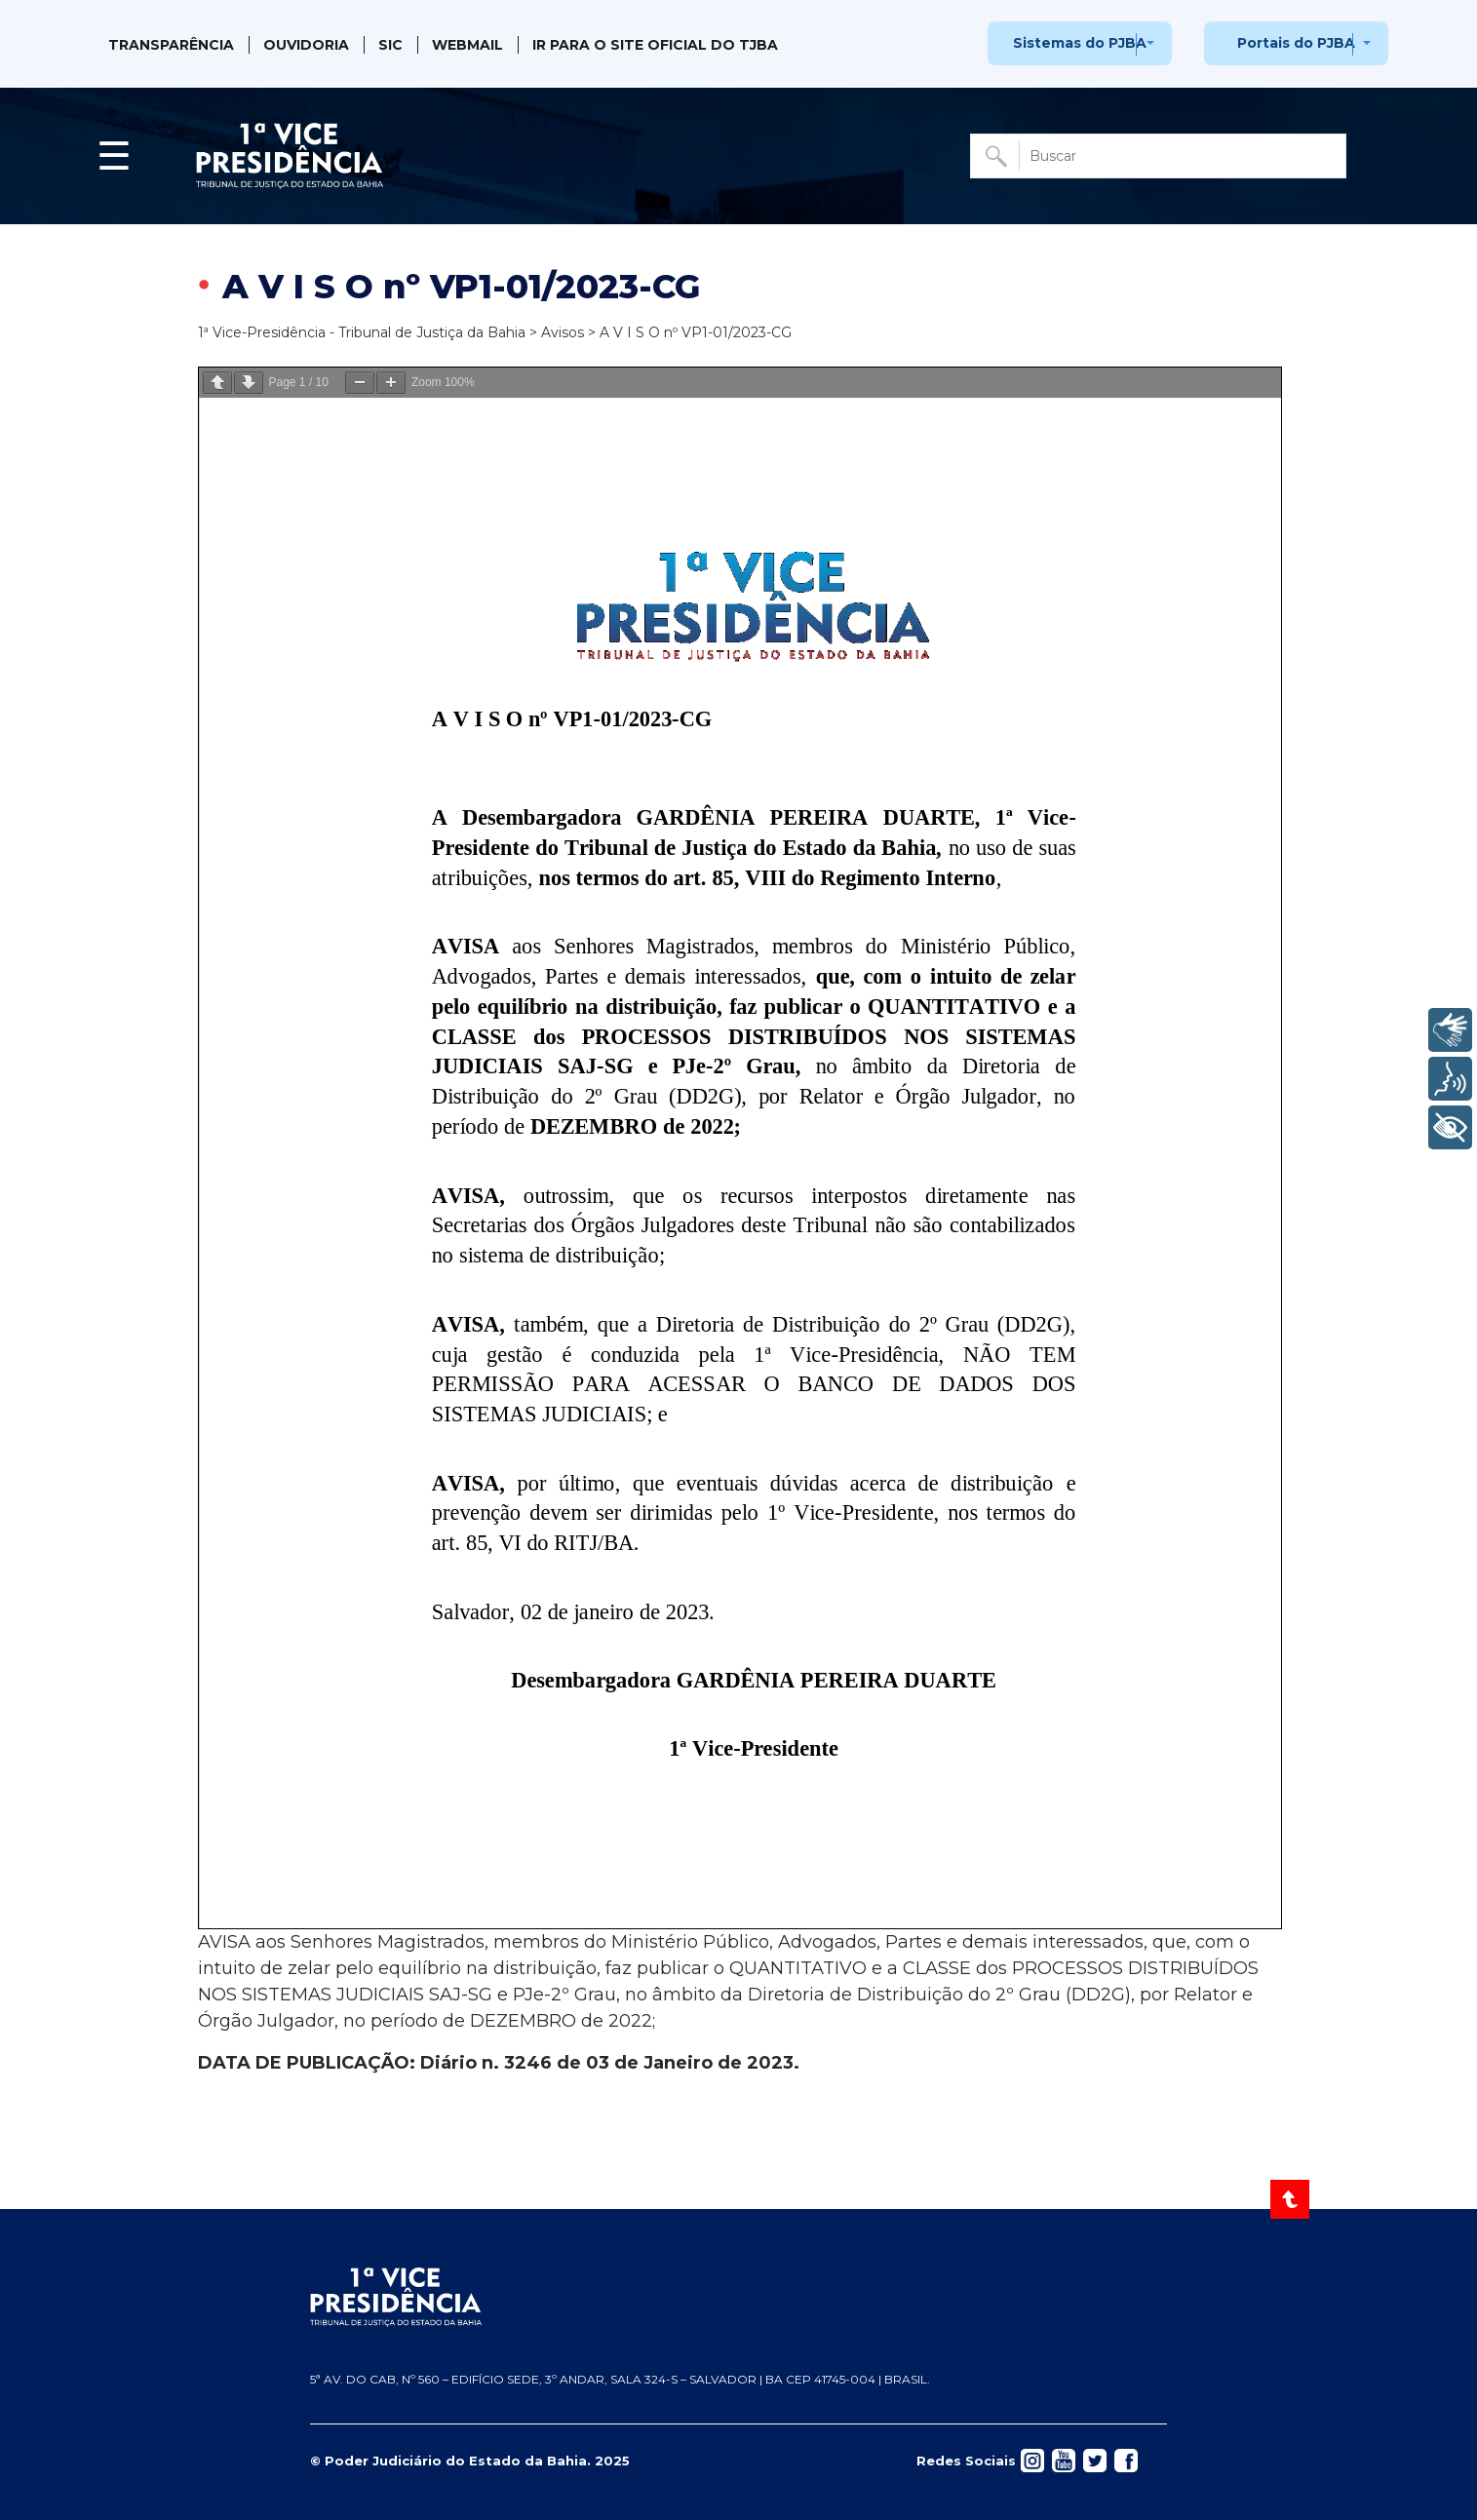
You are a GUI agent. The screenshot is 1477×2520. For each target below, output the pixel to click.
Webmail (467, 45)
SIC (390, 45)
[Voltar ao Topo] (1291, 2199)
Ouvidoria (306, 45)
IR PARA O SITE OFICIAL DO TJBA (655, 45)
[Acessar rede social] (1032, 2459)
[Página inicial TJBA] (738, 2298)
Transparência (171, 45)
